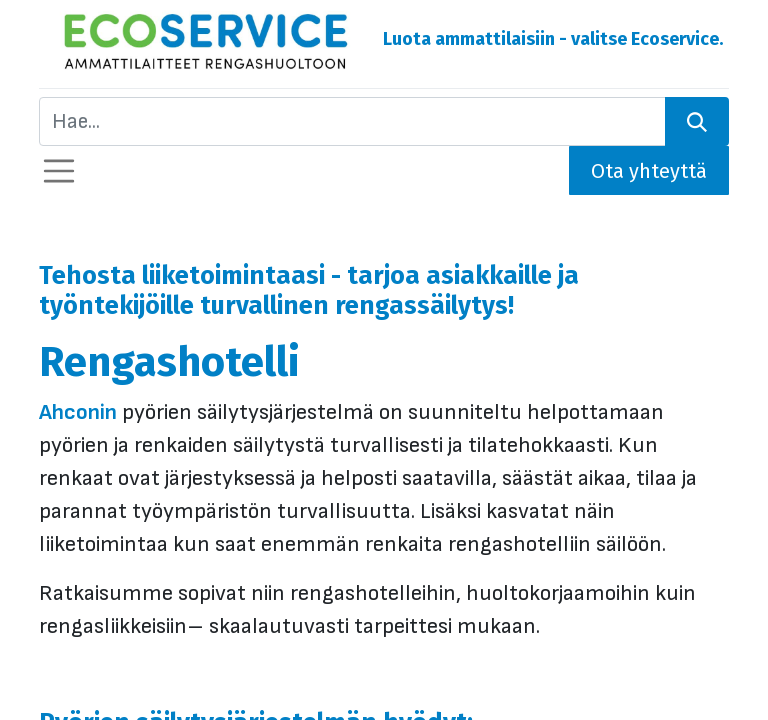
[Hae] (697, 121)
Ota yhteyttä (649, 171)
